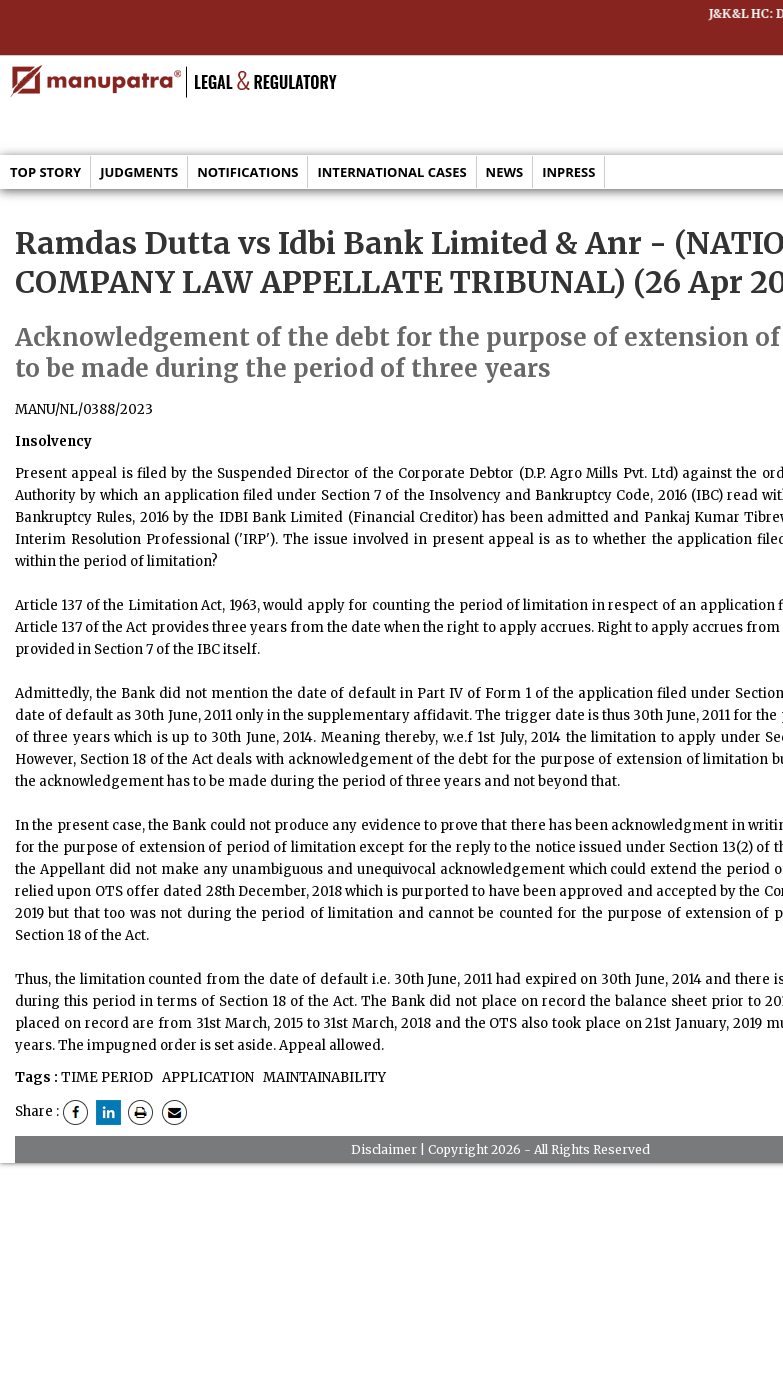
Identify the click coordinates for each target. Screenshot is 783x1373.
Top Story (45, 172)
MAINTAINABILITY (323, 1077)
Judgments (139, 172)
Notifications (247, 172)
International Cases (391, 172)
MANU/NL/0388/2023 (84, 409)
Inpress (568, 172)
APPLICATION (206, 1077)
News (505, 172)
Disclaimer (384, 1149)
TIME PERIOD (107, 1077)
